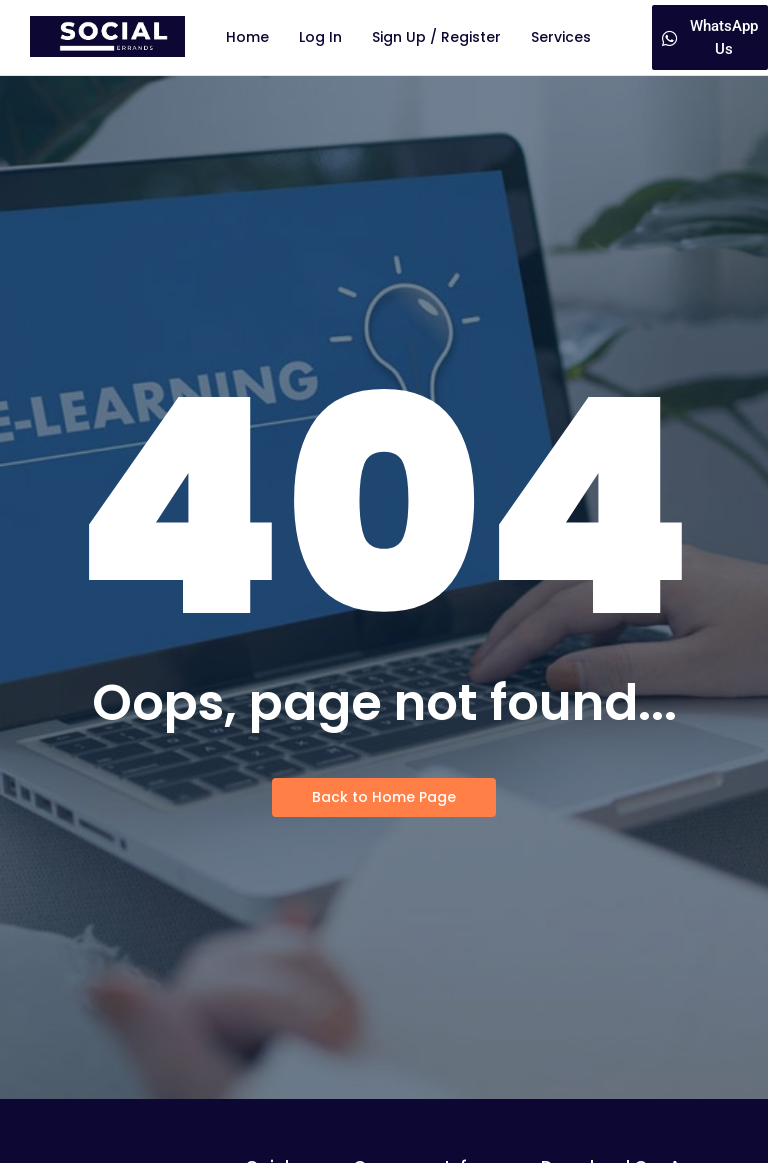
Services (561, 37)
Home (247, 37)
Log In (320, 37)
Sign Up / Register (436, 37)
